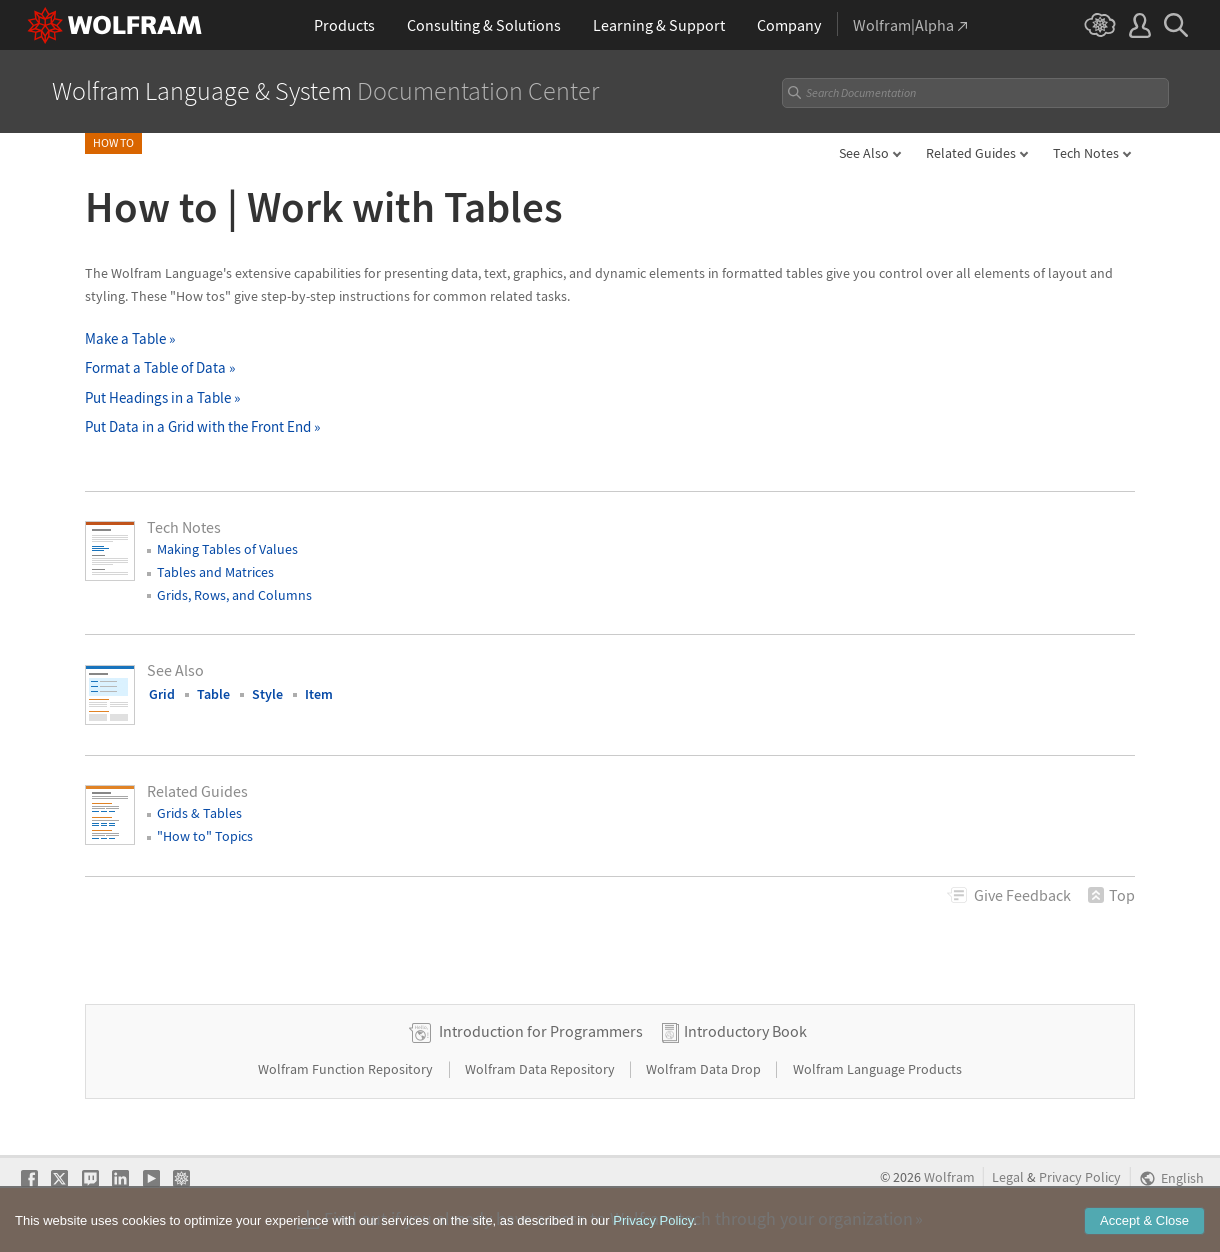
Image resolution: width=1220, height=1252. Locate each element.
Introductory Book (745, 1031)
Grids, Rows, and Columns (234, 595)
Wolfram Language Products (877, 1069)
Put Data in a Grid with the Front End (202, 426)
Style (267, 694)
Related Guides (971, 153)
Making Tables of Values (227, 549)
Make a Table (130, 338)
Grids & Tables (199, 813)
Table (213, 694)
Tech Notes (1086, 153)
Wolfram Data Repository (541, 1069)
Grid (162, 694)
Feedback (1022, 895)
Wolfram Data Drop (705, 1069)
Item (319, 694)
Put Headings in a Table (162, 397)
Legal (1008, 1177)
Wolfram (949, 1177)
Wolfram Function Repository (347, 1069)
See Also (864, 153)
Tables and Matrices (215, 572)
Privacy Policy (1080, 1177)
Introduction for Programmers (541, 1031)
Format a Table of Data (160, 367)
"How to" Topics (205, 836)
